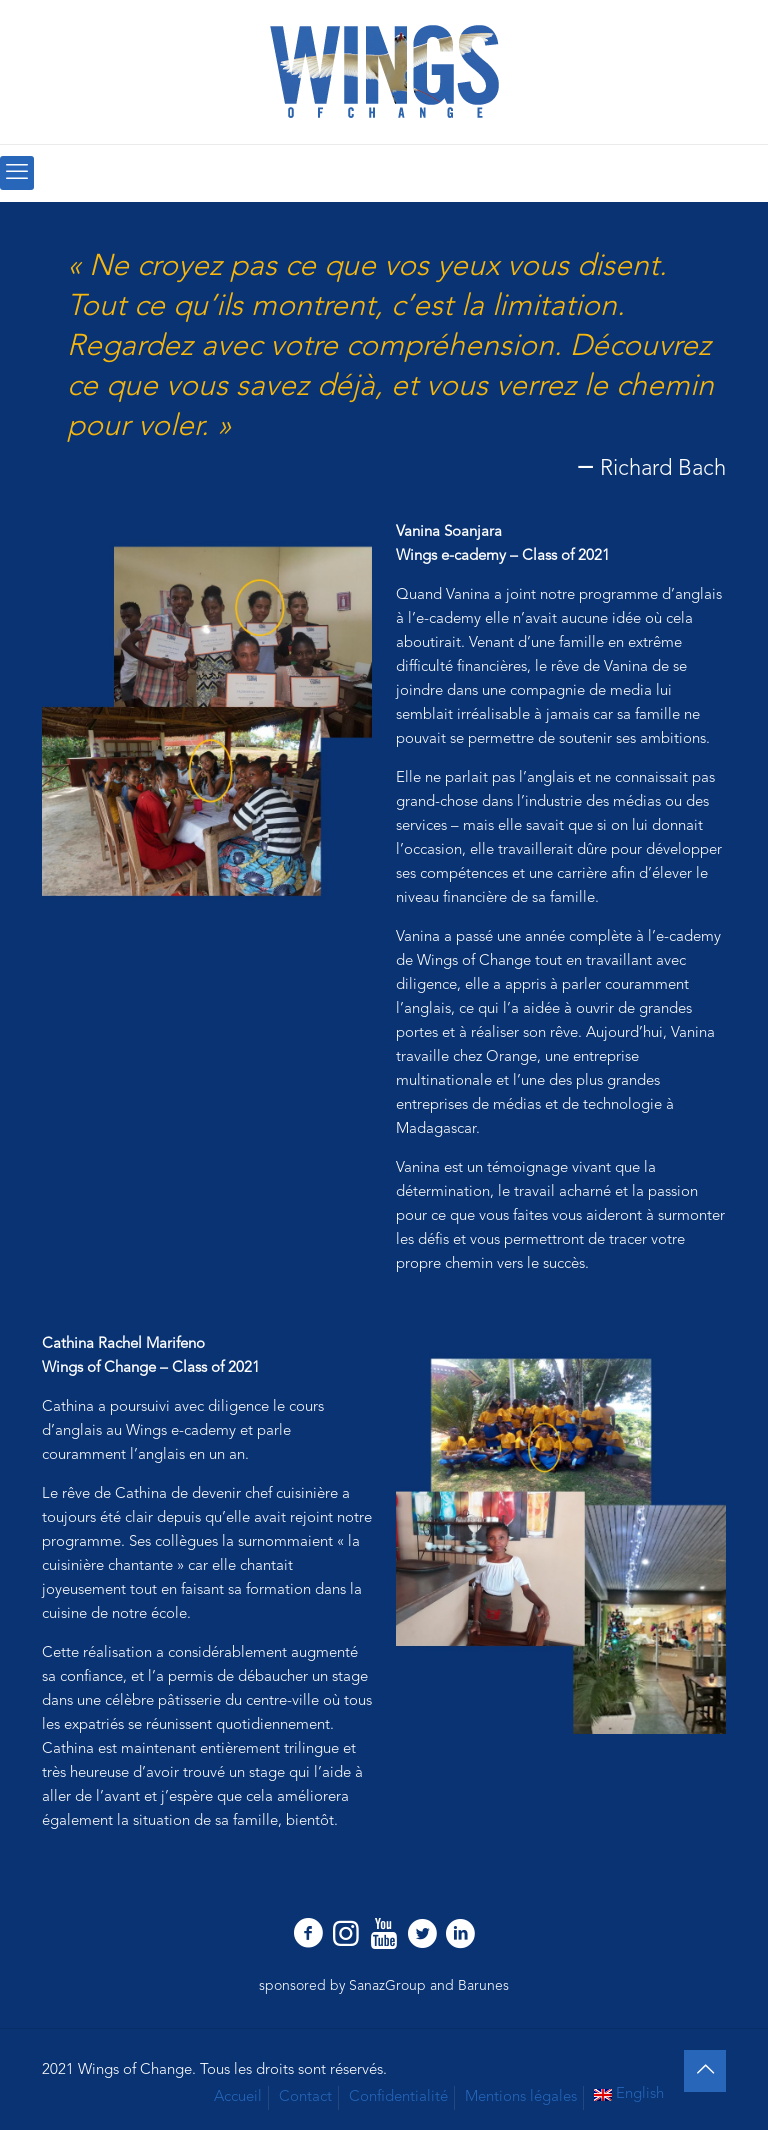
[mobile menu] (17, 173)
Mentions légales (521, 2097)
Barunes (483, 1986)
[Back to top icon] (705, 2071)
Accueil (238, 2097)
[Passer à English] (629, 2095)
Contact (305, 2097)
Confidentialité (398, 2097)
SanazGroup (387, 1986)
